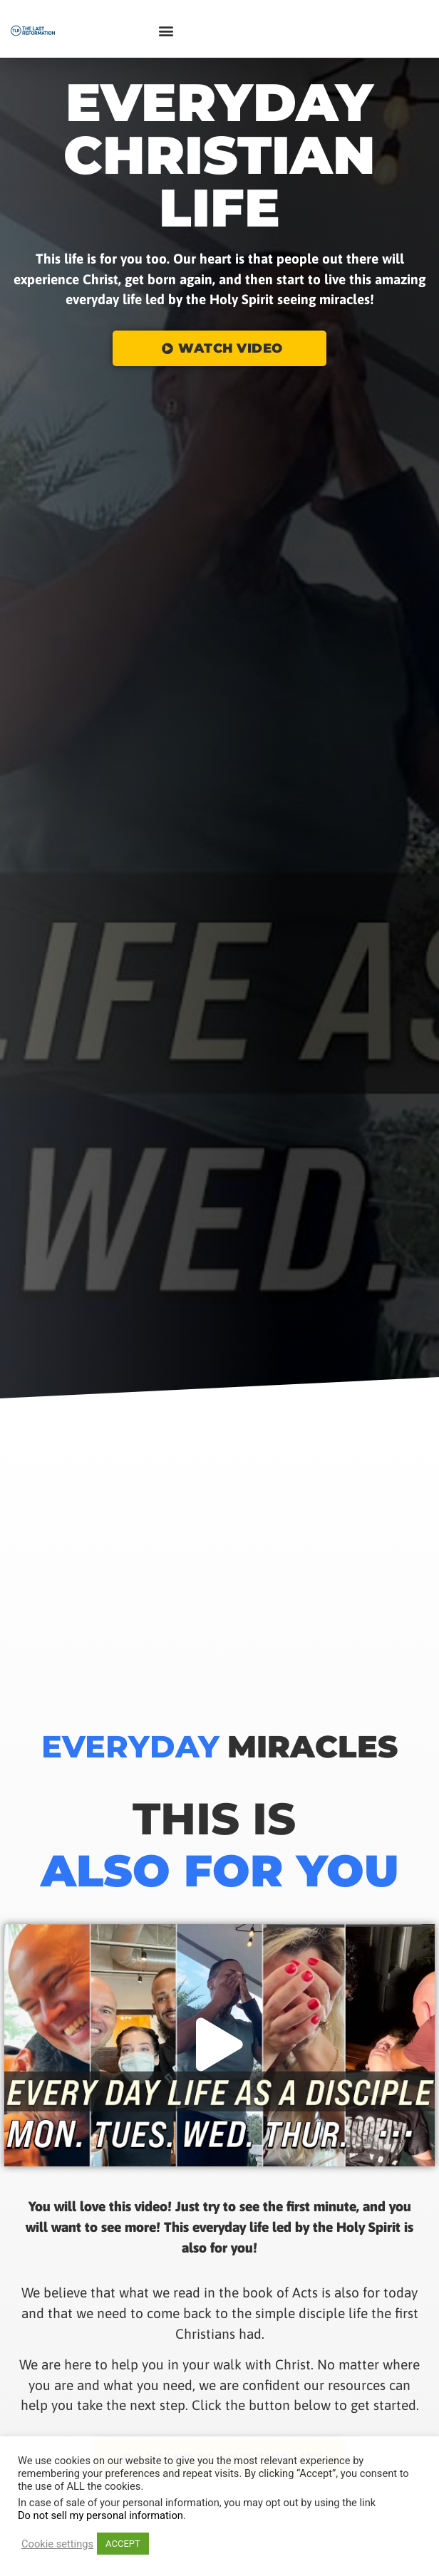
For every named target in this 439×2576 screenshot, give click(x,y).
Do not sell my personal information (100, 2515)
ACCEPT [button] (122, 2543)
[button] (165, 31)
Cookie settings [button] (57, 2544)
